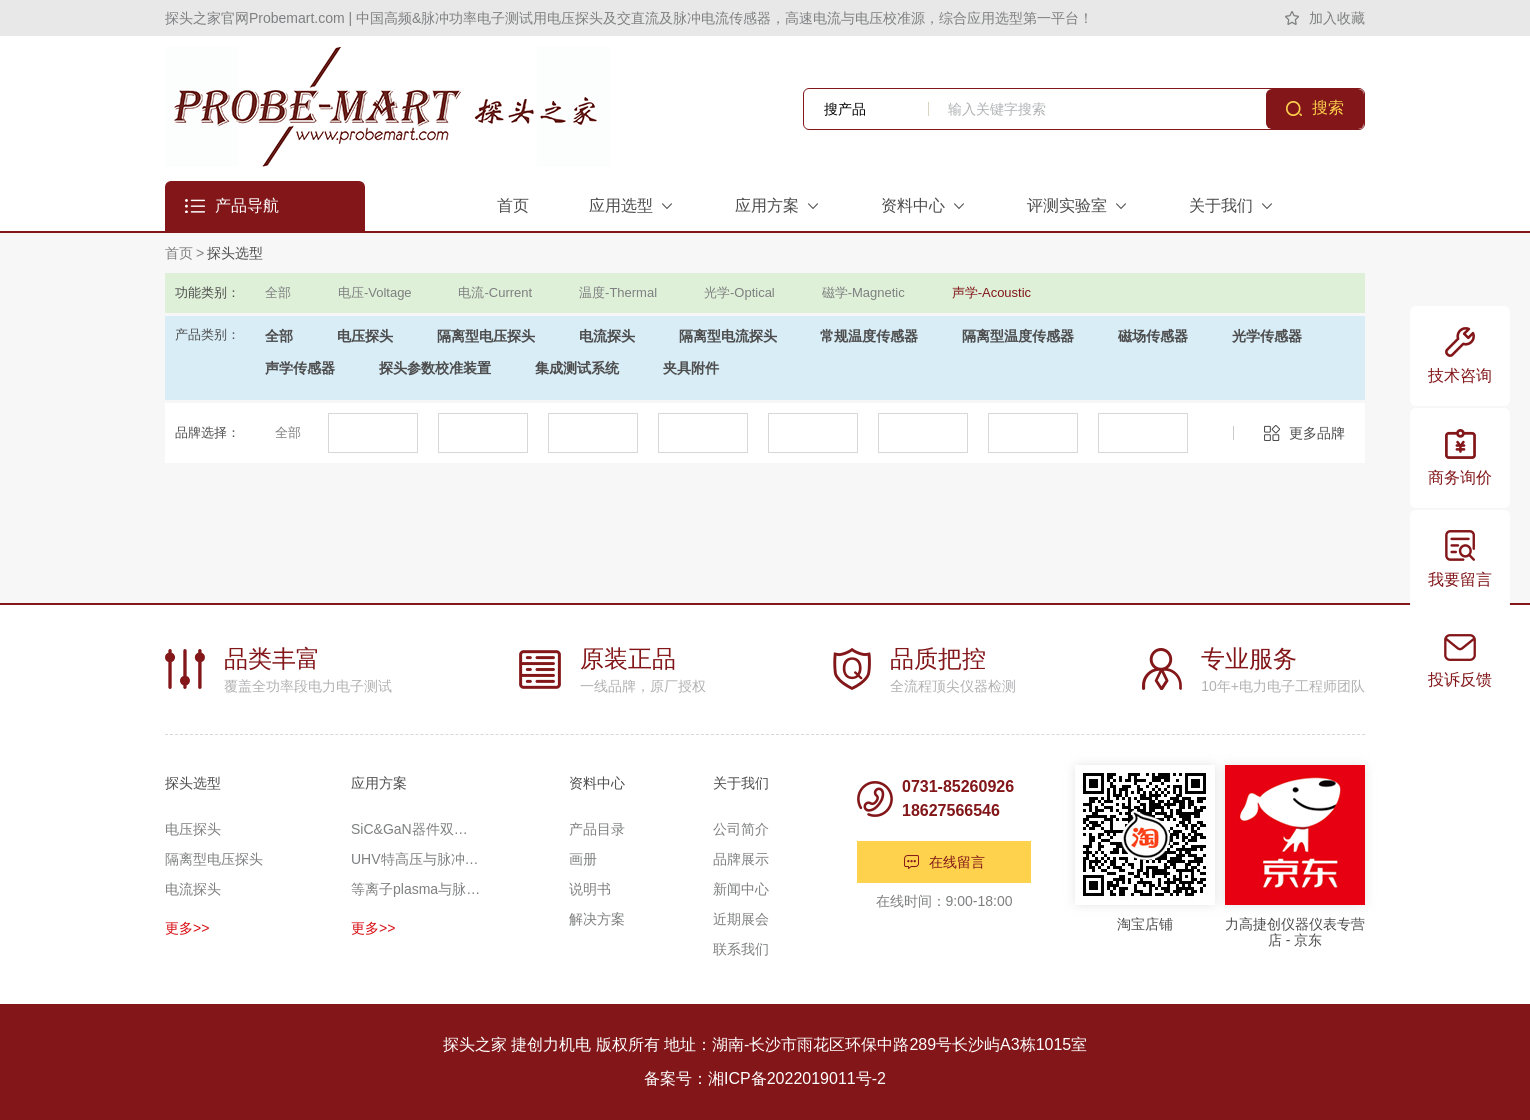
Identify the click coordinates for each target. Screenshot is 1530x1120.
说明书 (590, 889)
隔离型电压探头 (486, 336)
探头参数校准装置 (435, 368)
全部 (278, 292)
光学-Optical (739, 292)
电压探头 (365, 336)
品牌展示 (741, 859)
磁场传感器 (1153, 336)
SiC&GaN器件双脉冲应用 (416, 829)
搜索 (1328, 107)
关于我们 (741, 783)
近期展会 (741, 919)
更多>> (187, 928)
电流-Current (495, 292)
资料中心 (597, 783)
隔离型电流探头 (728, 336)
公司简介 (741, 829)
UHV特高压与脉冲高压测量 (416, 859)
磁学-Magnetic (863, 292)
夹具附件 (691, 368)
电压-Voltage (375, 292)
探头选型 (235, 253)
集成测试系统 (577, 368)
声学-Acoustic (991, 292)
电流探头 (607, 336)
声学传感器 (300, 368)
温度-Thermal (618, 292)
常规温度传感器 (869, 336)
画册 (583, 859)
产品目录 (597, 829)
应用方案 (379, 783)
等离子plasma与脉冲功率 (416, 889)
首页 (179, 253)
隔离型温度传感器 (1018, 336)
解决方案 (597, 919)
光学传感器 (1267, 336)
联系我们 (741, 949)
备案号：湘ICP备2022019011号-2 (765, 1078)
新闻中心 (741, 889)
